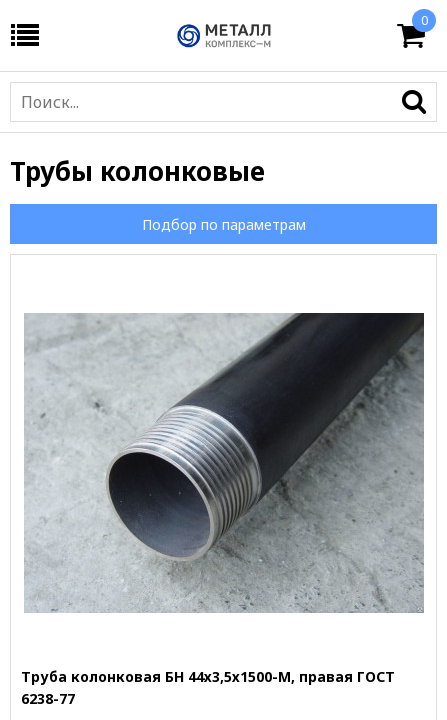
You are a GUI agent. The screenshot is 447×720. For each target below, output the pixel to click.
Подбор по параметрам (224, 224)
